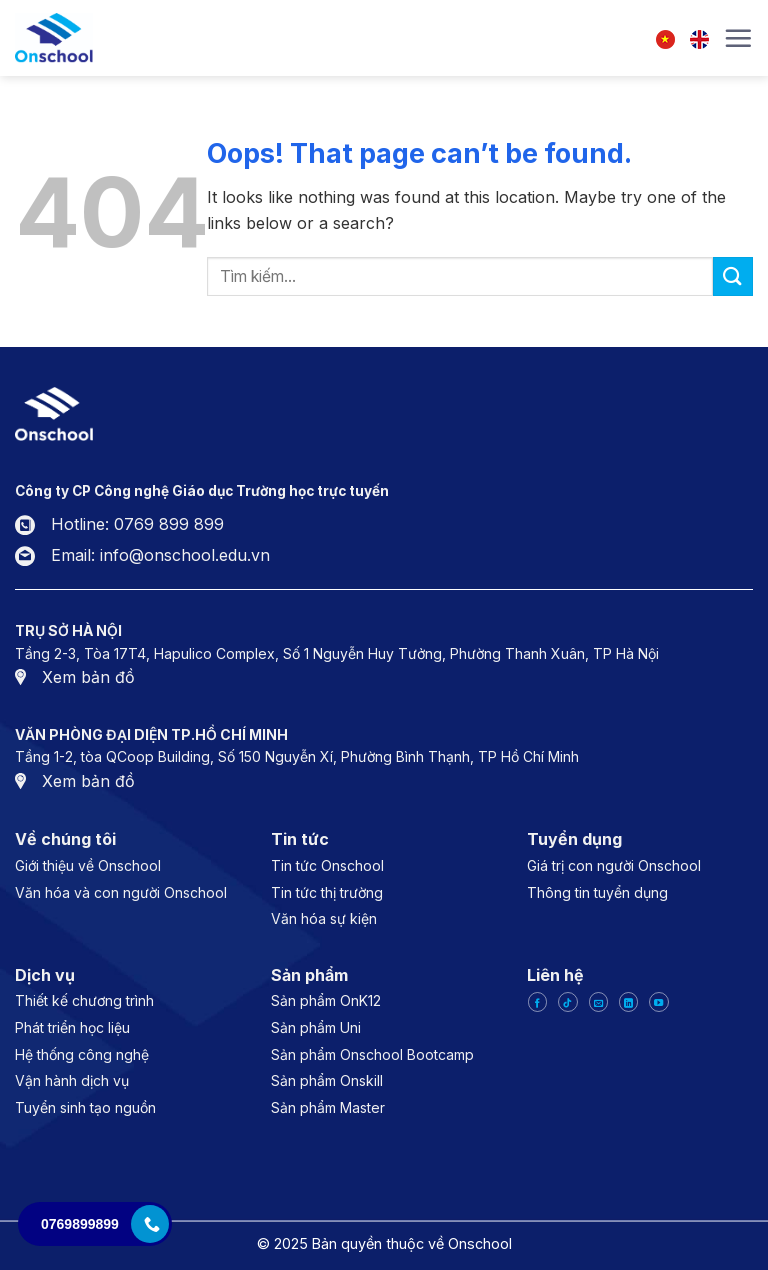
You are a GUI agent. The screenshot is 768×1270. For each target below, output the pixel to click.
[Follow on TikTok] (567, 1002)
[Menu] (738, 38)
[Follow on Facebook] (537, 1002)
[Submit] (733, 276)
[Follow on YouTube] (658, 1002)
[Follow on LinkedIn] (628, 1002)
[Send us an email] (598, 1002)
